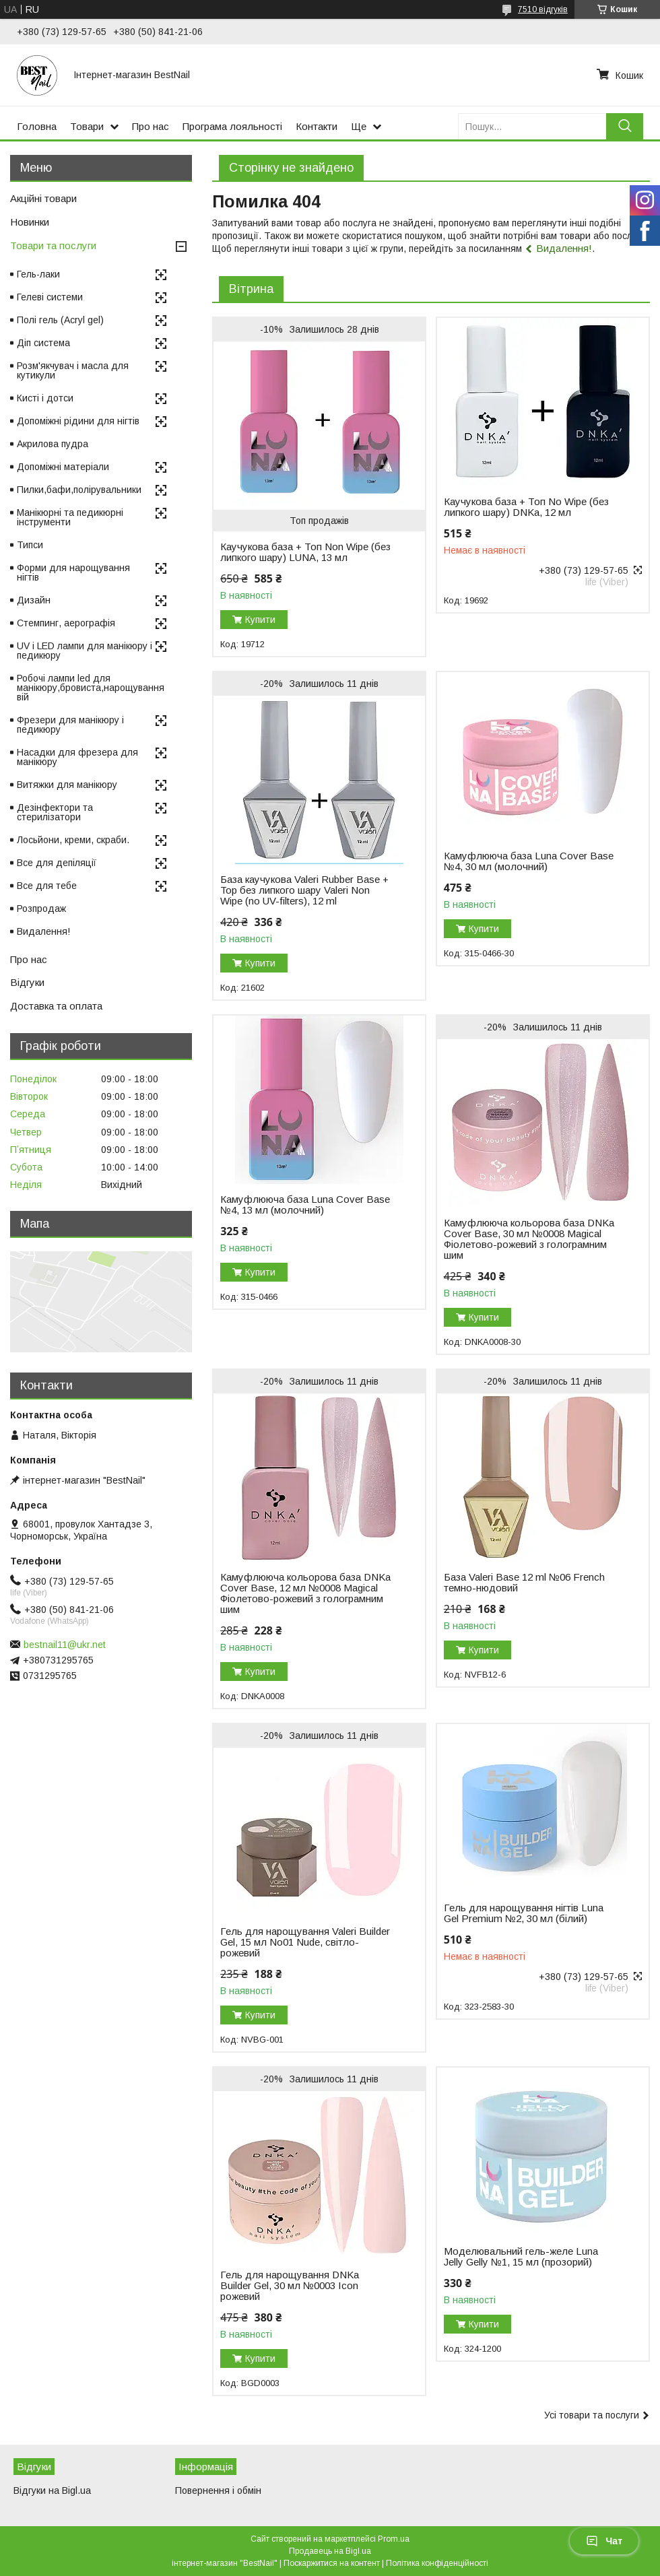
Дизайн (34, 600)
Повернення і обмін (218, 2490)
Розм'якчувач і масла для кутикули (73, 370)
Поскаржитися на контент (332, 2563)
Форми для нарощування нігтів (73, 572)
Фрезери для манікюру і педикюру (70, 725)
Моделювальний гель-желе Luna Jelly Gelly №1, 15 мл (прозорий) (521, 2257)
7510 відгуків (543, 9)
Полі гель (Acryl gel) (60, 320)
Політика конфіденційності (437, 2563)
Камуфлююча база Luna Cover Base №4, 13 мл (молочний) (305, 1205)
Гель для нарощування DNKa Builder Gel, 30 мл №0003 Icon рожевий (289, 2286)
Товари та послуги (53, 245)
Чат (604, 2541)
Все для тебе (47, 885)
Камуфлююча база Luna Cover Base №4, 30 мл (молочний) (529, 861)
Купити (260, 619)
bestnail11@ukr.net (65, 1644)
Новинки (29, 222)
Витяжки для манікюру (67, 784)
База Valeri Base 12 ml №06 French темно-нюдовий (524, 1582)
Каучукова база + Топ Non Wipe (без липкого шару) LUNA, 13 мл (305, 552)
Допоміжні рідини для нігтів (78, 421)
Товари (87, 126)
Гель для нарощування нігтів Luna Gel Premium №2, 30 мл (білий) (523, 1913)
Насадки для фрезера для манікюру (77, 757)
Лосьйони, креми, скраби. (73, 839)
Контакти (316, 126)
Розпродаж (41, 908)
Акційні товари (43, 198)
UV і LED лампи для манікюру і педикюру (84, 650)
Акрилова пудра (52, 443)
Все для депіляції (56, 862)
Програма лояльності (232, 126)
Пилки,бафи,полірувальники (79, 489)
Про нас (150, 126)
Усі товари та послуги (591, 2415)
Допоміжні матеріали (63, 466)
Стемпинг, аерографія (66, 623)
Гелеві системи (50, 297)
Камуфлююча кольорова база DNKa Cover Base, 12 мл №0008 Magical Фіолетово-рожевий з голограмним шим (305, 1593)
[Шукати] (624, 126)
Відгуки (27, 982)
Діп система (43, 342)
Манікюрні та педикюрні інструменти (70, 517)
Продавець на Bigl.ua (330, 2551)
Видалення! (564, 248)
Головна (37, 126)
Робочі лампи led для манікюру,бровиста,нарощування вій (90, 687)
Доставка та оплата (56, 1006)
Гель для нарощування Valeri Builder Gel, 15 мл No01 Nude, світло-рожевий (305, 1942)
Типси (30, 544)
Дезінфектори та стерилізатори (55, 812)
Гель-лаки (38, 274)
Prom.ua (393, 2539)
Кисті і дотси (45, 398)
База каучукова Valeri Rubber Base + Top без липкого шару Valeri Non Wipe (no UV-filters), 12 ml (304, 890)
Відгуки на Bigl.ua (52, 2490)
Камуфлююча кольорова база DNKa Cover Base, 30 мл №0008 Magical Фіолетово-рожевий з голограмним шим (529, 1239)
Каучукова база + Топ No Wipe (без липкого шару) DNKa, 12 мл (526, 507)
